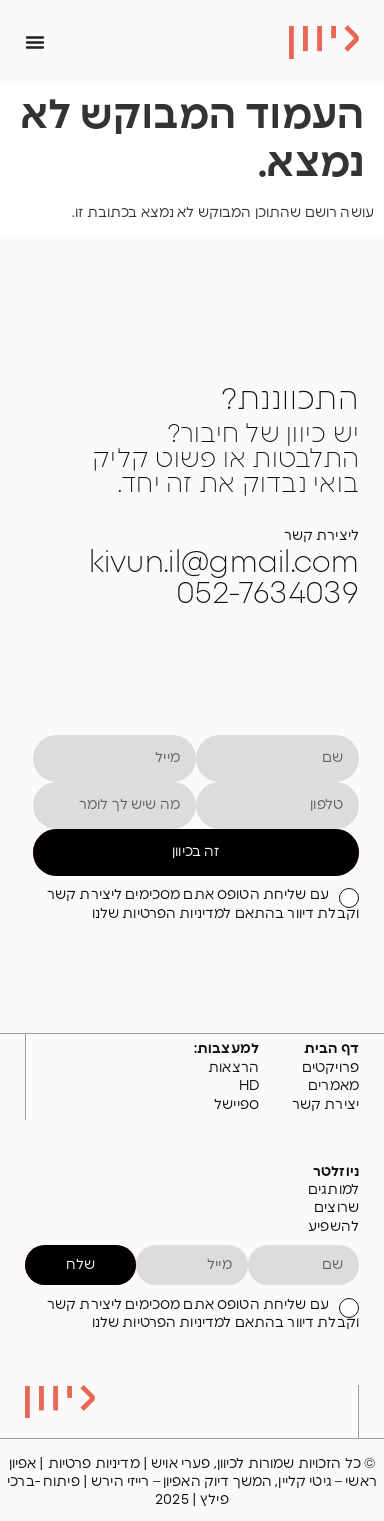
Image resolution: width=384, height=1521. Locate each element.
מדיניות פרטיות (95, 1464)
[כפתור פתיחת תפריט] (35, 42)
